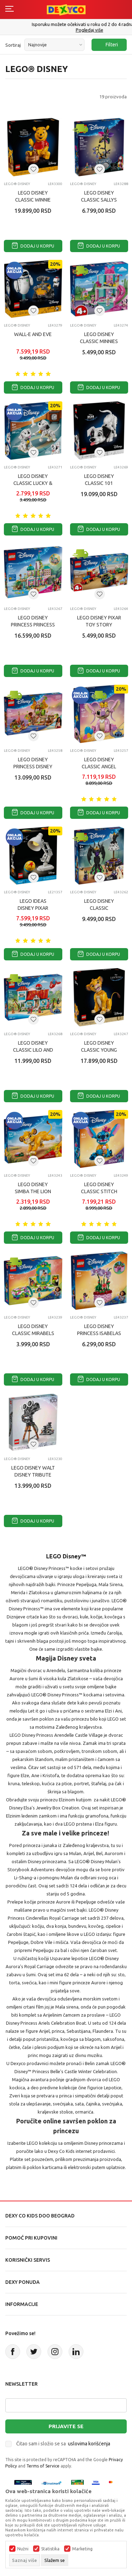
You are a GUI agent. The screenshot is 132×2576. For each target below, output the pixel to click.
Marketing (82, 2549)
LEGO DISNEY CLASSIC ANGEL (99, 763)
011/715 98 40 (66, 30)
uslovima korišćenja (89, 2443)
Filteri (108, 45)
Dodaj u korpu (33, 246)
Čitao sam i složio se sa (63, 2443)
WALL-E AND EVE (33, 334)
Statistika (50, 2549)
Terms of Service (42, 2466)
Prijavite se (66, 2426)
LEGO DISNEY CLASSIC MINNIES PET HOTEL (99, 341)
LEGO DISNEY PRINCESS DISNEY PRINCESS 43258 (32, 766)
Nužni (23, 2549)
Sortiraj (13, 44)
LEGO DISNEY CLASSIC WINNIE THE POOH (33, 200)
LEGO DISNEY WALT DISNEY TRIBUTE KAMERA (33, 1475)
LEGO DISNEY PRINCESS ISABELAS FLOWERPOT (99, 1333)
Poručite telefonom (66, 24)
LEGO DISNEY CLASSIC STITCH (99, 1188)
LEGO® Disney (17, 184)
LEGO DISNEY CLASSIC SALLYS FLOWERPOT (99, 200)
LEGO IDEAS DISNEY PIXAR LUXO (33, 908)
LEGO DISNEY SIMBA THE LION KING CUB (33, 1191)
